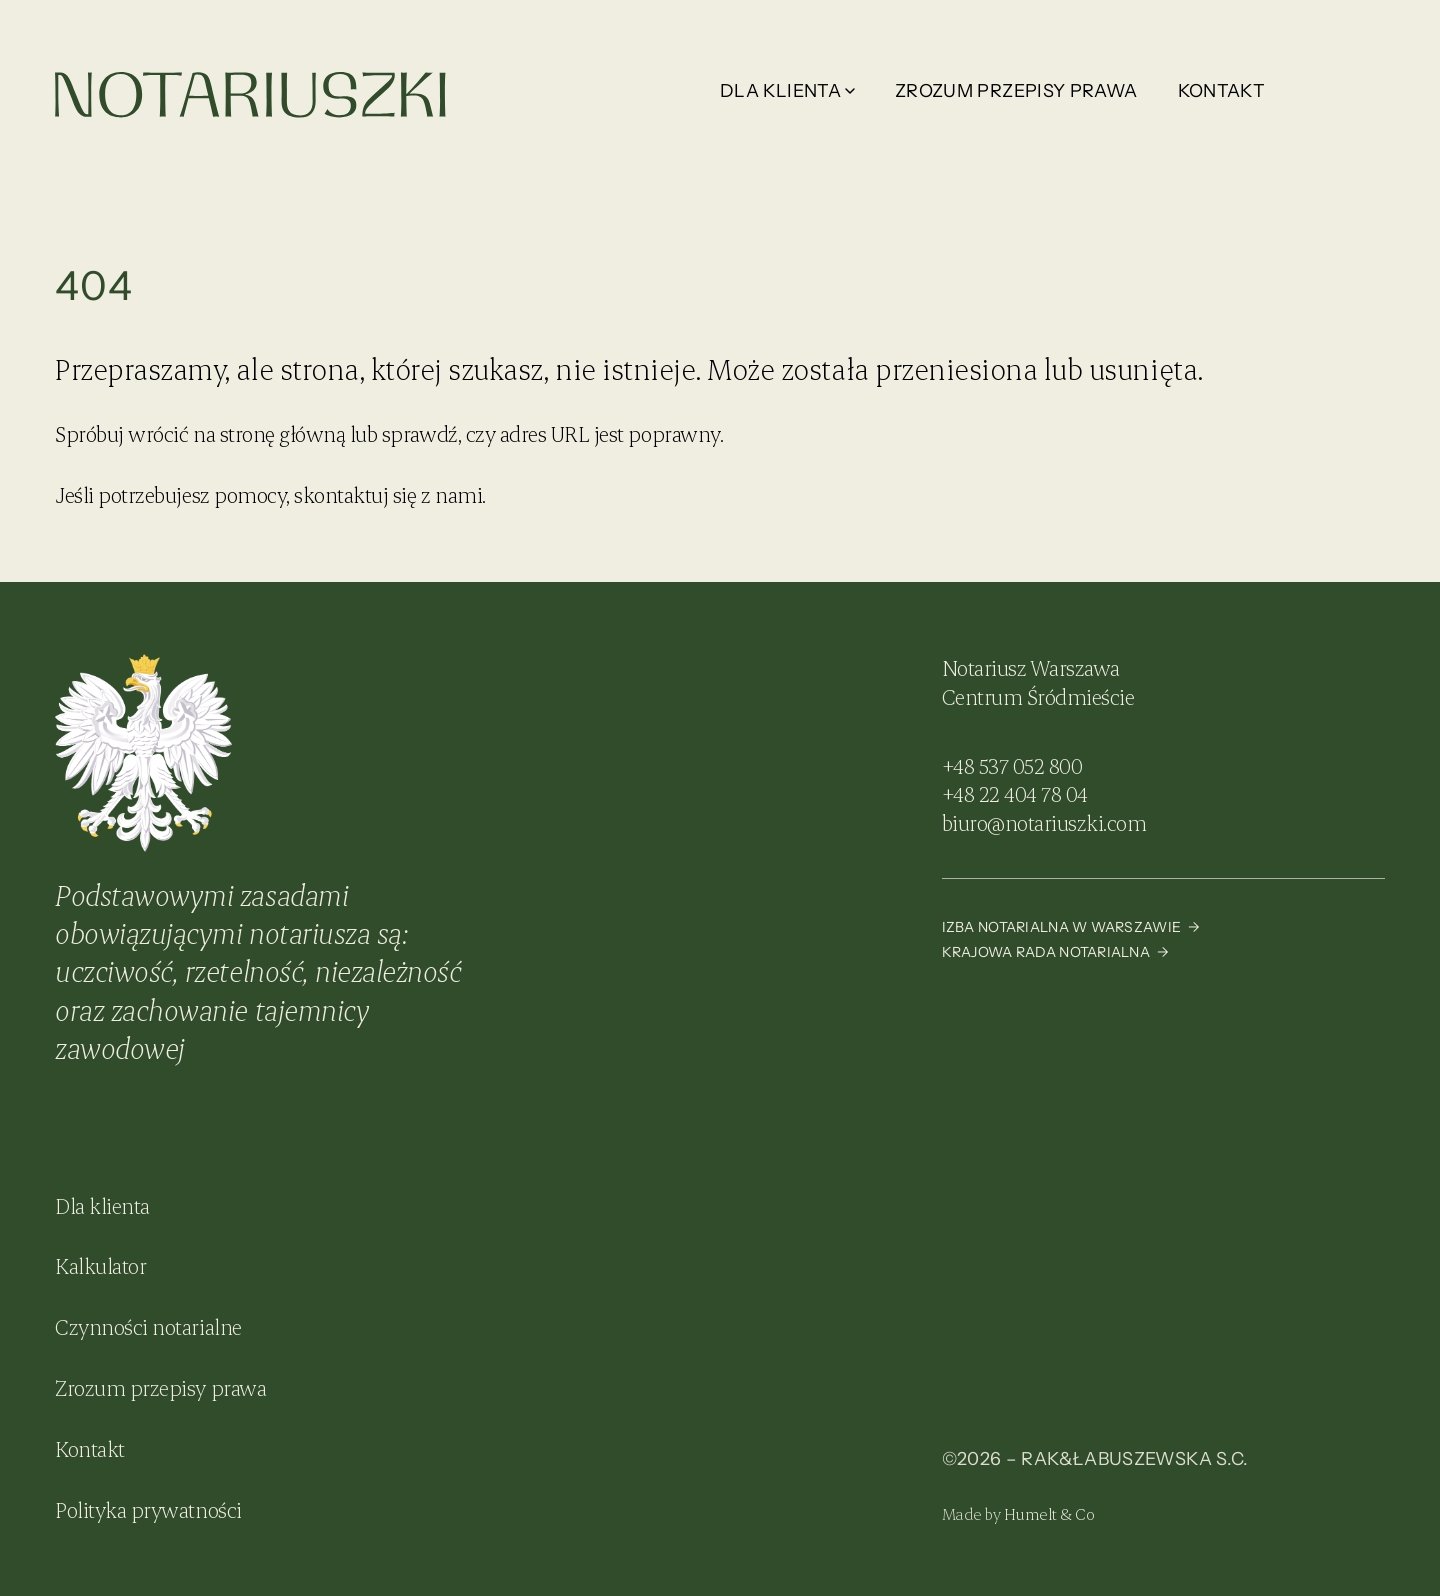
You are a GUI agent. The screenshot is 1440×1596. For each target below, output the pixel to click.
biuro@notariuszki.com (1044, 822)
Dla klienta (787, 91)
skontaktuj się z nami (388, 494)
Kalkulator (100, 1265)
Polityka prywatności (148, 1509)
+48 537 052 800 (1012, 765)
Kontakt (1222, 91)
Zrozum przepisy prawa (1016, 91)
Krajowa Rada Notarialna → (1055, 952)
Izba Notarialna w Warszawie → (1071, 927)
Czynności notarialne (148, 1326)
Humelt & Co (1049, 1513)
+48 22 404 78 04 (1015, 793)
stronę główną (283, 433)
